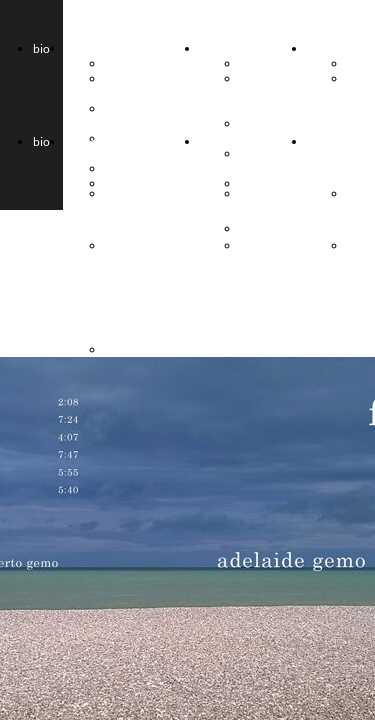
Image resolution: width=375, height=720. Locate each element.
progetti (86, 48)
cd (353, 63)
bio (41, 48)
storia (215, 48)
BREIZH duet (126, 86)
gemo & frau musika (258, 93)
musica (325, 48)
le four (257, 63)
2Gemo (124, 63)
